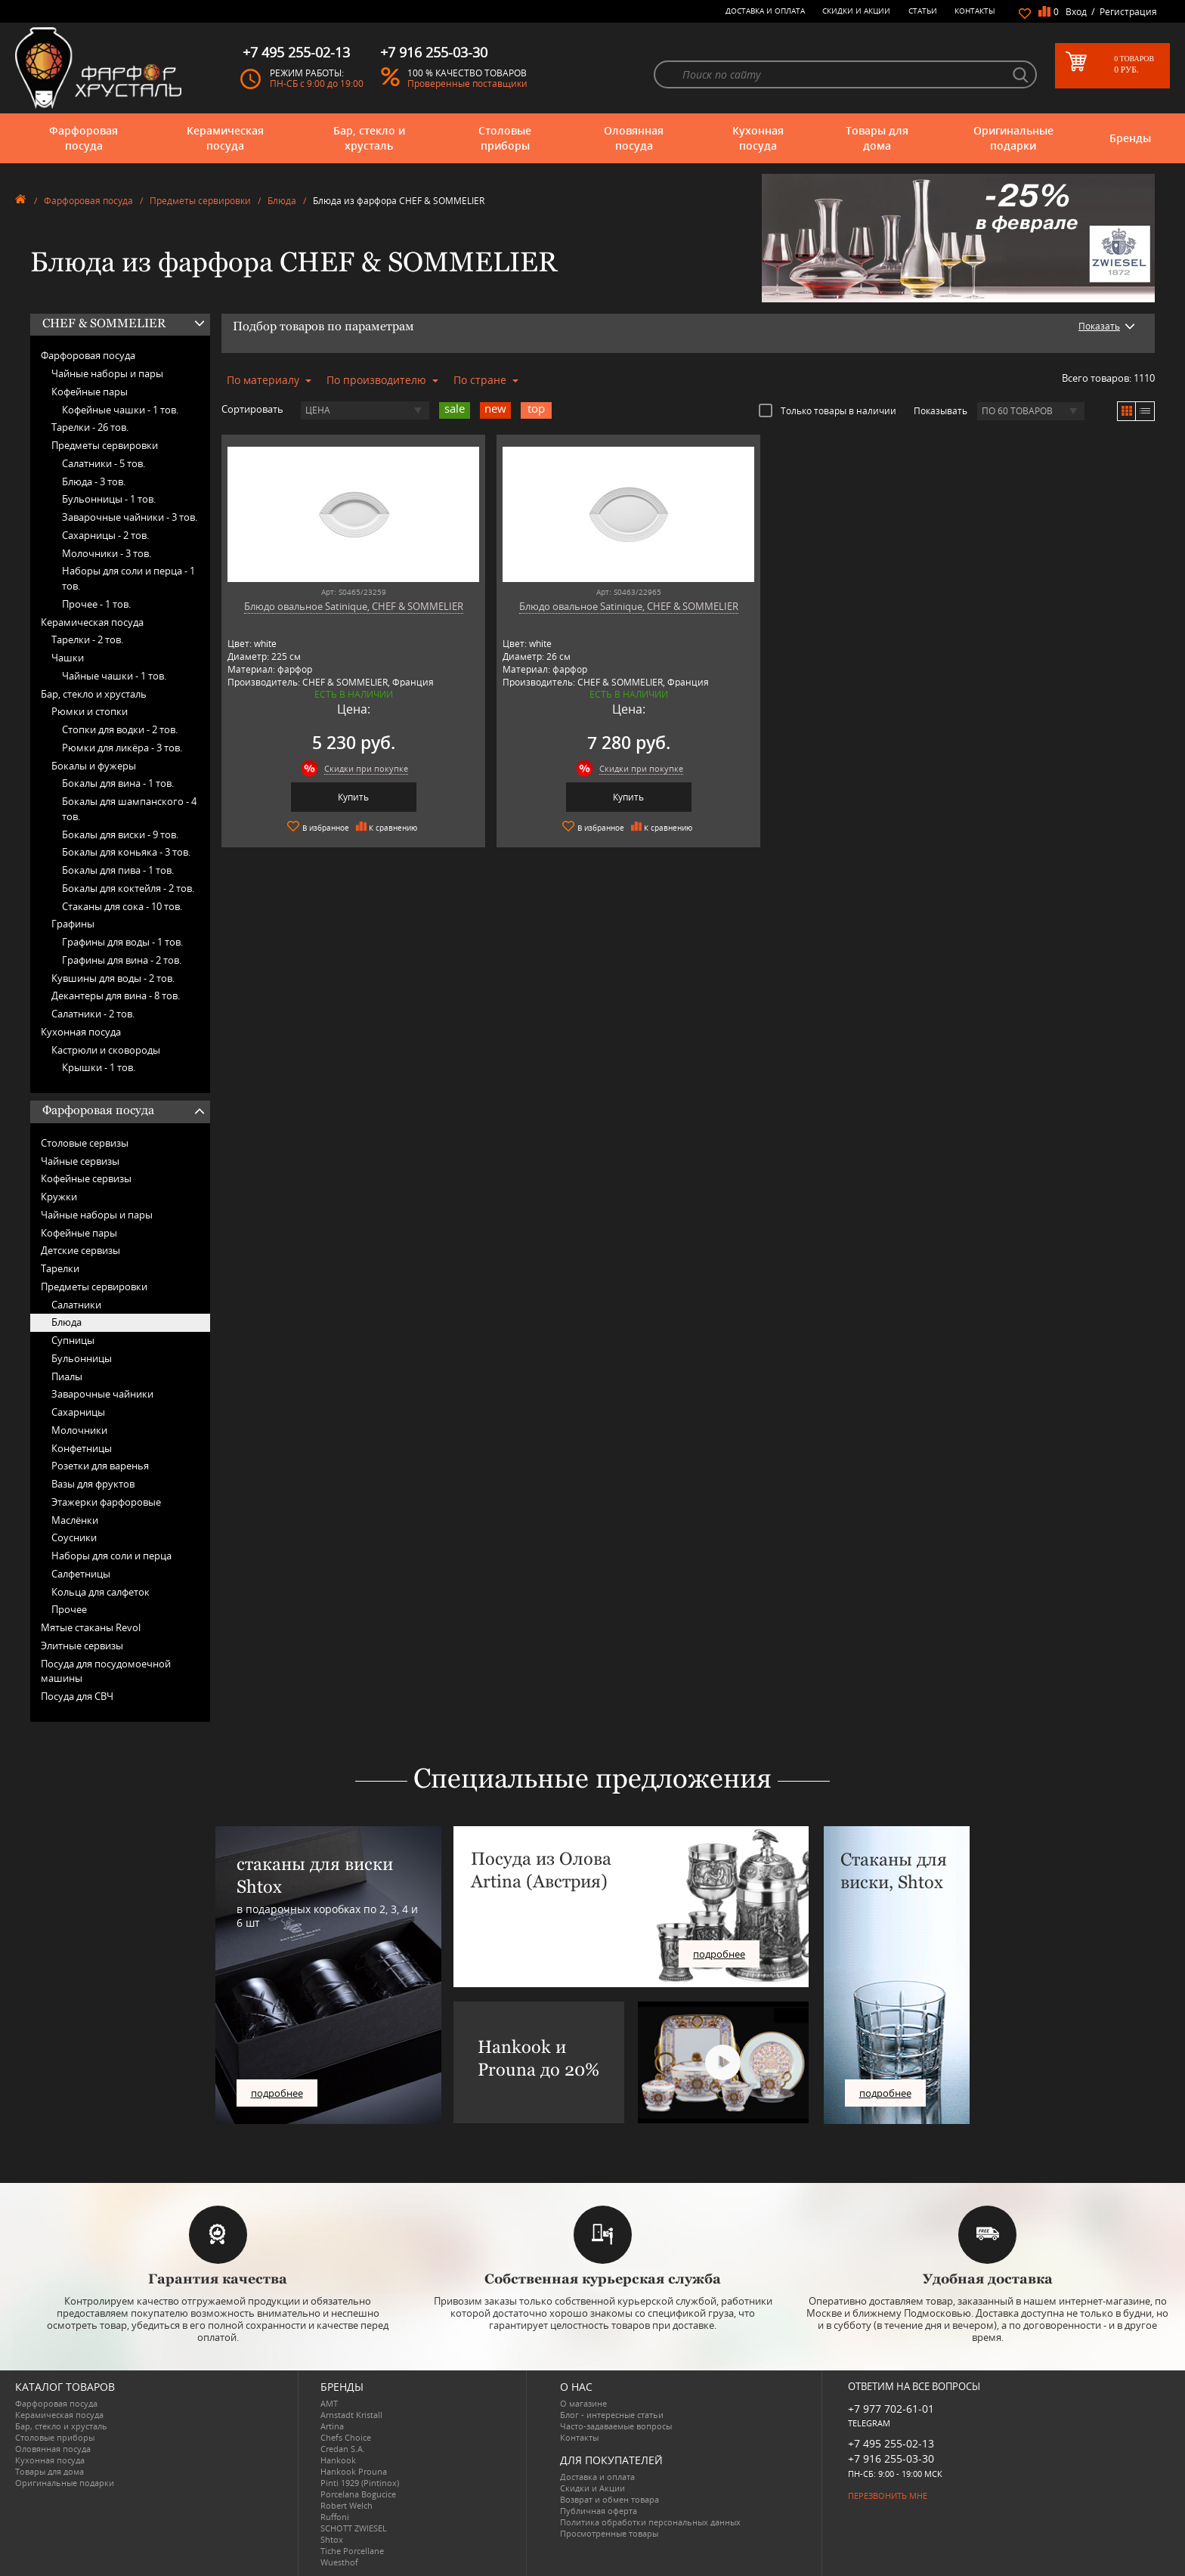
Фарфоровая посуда (83, 138)
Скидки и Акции (856, 10)
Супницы (72, 1340)
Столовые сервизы (84, 1143)
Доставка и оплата (765, 10)
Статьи (922, 10)
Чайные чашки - (114, 676)
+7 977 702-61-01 (891, 2408)
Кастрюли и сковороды (105, 1050)
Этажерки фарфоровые (106, 1502)
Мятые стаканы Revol (91, 1627)
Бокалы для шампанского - (129, 808)
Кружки (59, 1196)
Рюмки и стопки (89, 711)
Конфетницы (81, 1448)
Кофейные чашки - (120, 409)
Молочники (79, 1430)
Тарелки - (89, 427)
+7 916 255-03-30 (891, 2458)
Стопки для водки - (120, 729)
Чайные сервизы (80, 1161)
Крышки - (98, 1067)
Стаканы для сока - (122, 906)
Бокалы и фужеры (93, 765)
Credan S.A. (342, 2448)
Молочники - (106, 553)
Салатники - (103, 463)
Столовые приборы (504, 138)
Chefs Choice (345, 2437)
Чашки (67, 657)
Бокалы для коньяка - (126, 852)
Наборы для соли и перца (111, 1555)
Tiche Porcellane (352, 2550)
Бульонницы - (109, 499)
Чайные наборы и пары (107, 373)
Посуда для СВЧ (77, 1696)
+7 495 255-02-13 (891, 2443)
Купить (333, 797)
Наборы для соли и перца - (128, 578)
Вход (1076, 11)
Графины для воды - (122, 942)
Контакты (974, 10)
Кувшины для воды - (113, 978)
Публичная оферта (598, 2510)
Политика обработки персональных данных (650, 2522)
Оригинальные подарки (1013, 138)
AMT (329, 2403)
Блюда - (93, 481)
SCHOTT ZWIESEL (353, 2528)
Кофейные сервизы (86, 1178)
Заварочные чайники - (129, 517)
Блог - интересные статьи (612, 2414)
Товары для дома (877, 138)
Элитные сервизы (82, 1645)
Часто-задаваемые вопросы (616, 2426)
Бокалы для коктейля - (128, 888)
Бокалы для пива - (118, 870)
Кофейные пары (89, 391)
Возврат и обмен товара (609, 2499)
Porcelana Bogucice (358, 2494)
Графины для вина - (121, 960)
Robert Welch (346, 2505)
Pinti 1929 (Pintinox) (359, 2482)
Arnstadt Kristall (351, 2414)
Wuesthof (339, 2562)
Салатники (76, 1304)
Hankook (338, 2460)
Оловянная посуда (634, 138)
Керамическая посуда (225, 138)
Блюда (282, 200)
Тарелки (60, 1268)
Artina (332, 2426)
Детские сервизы (80, 1250)
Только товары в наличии (827, 410)
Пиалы (66, 1376)
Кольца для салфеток (100, 1592)
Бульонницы (81, 1358)
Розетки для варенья (100, 1465)
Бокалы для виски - (120, 834)
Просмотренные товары (609, 2533)
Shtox (331, 2539)
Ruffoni (334, 2516)
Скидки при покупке (346, 768)
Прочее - (96, 604)
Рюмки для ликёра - (122, 747)
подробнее (277, 2093)
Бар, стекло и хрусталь (369, 138)
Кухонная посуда (758, 138)
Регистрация (1128, 11)
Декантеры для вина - (115, 995)
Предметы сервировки (200, 200)
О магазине (583, 2403)
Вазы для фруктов (93, 1484)
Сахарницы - (105, 535)
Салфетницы (80, 1574)
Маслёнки (74, 1520)
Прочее (69, 1609)
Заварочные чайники (102, 1394)
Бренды (1130, 138)
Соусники (74, 1537)
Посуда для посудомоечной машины (106, 1671)
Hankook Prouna (353, 2471)
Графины (72, 923)
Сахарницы (78, 1412)
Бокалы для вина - (118, 783)
